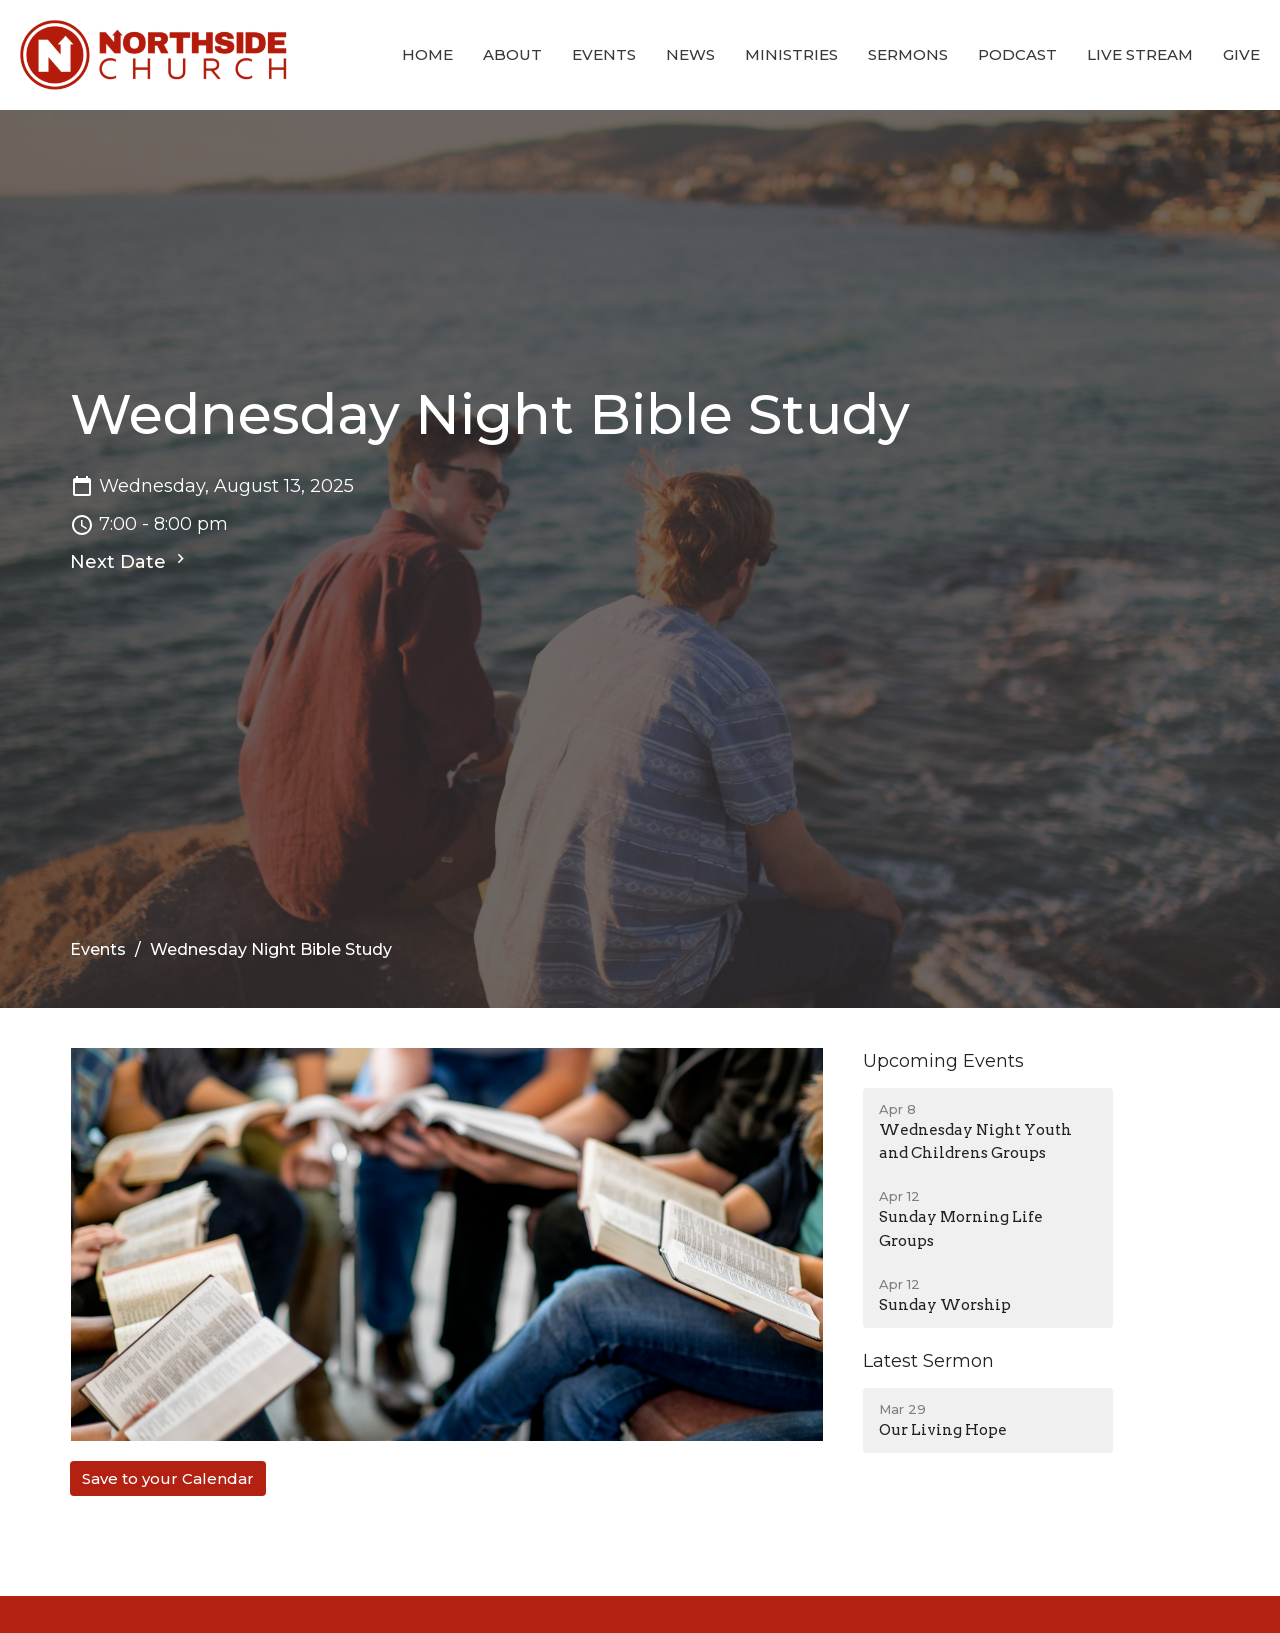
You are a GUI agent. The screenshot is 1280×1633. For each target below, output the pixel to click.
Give (1241, 54)
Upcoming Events (943, 1061)
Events (604, 54)
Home (427, 54)
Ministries (791, 54)
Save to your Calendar (168, 1478)
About (512, 54)
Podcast (1017, 54)
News (690, 54)
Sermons (908, 54)
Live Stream (1140, 54)
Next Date (130, 561)
